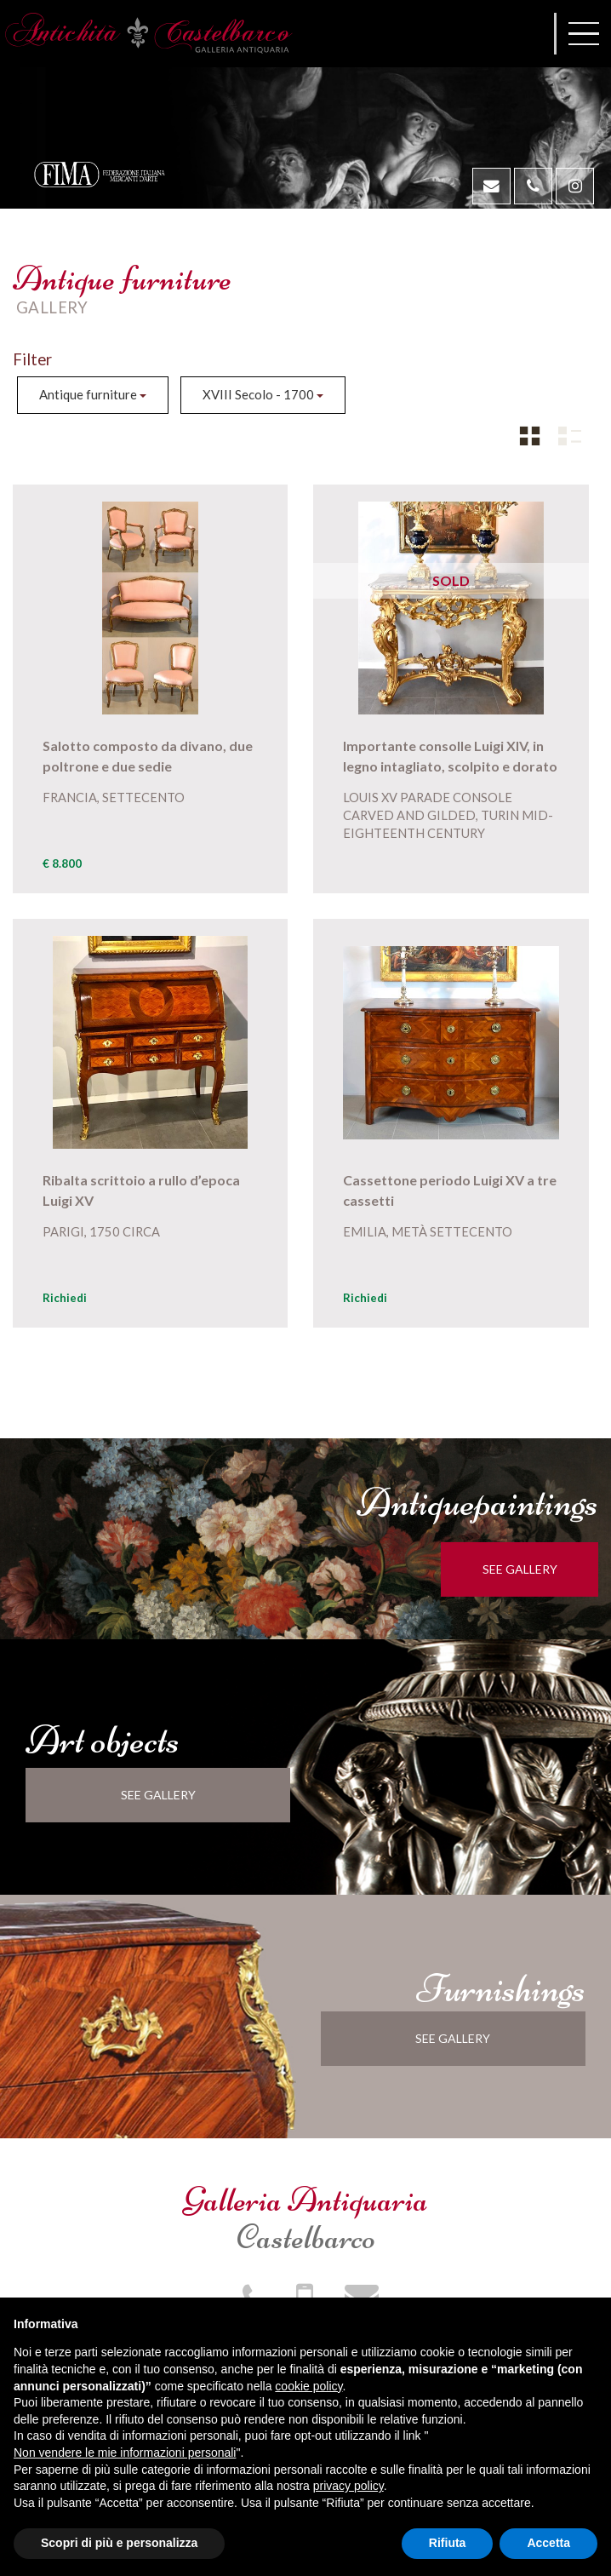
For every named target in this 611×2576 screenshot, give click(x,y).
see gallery (529, 1569)
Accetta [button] (548, 2543)
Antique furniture (92, 394)
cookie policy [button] (308, 2386)
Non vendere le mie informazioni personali (125, 2452)
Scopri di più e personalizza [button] (119, 2543)
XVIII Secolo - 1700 (263, 394)
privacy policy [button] (348, 2486)
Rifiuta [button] (447, 2543)
